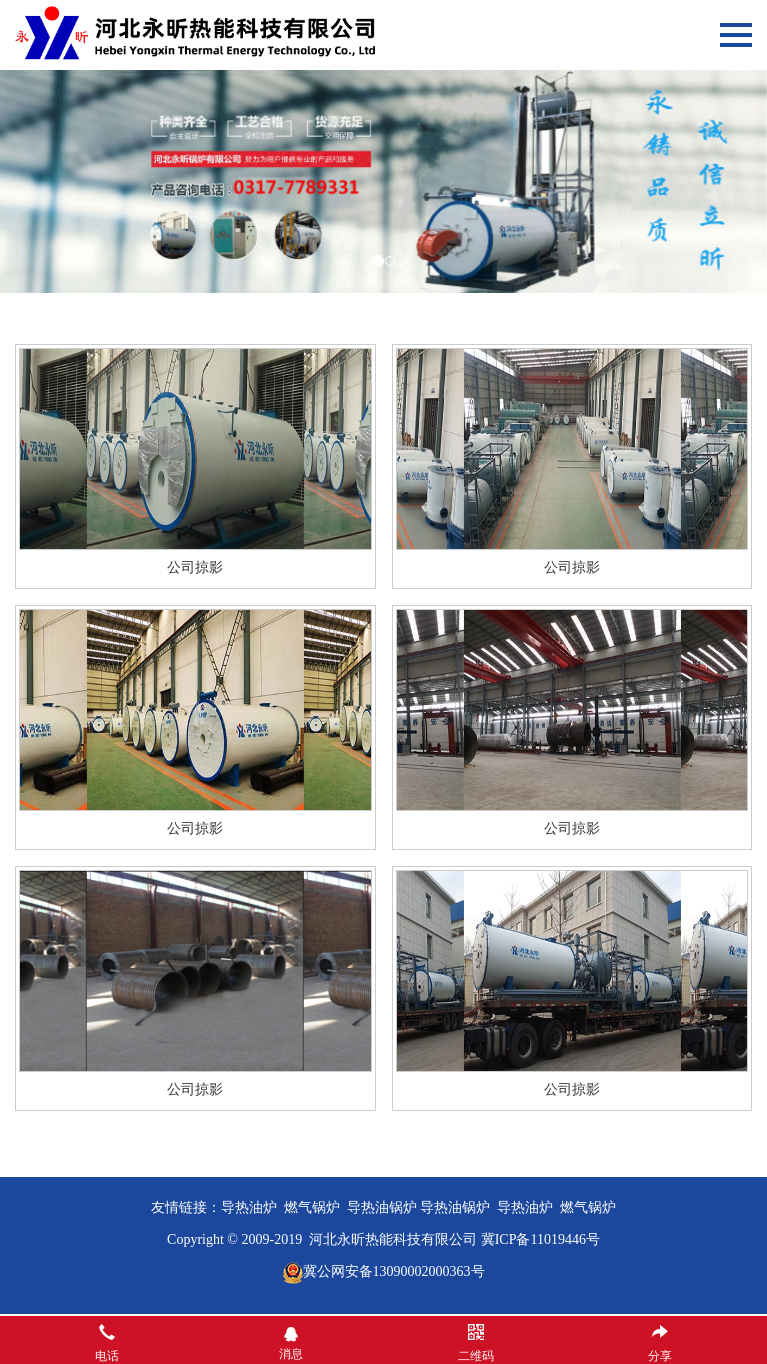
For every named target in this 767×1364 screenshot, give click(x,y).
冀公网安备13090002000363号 (394, 1271)
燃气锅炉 (588, 1207)
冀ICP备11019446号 (540, 1239)
